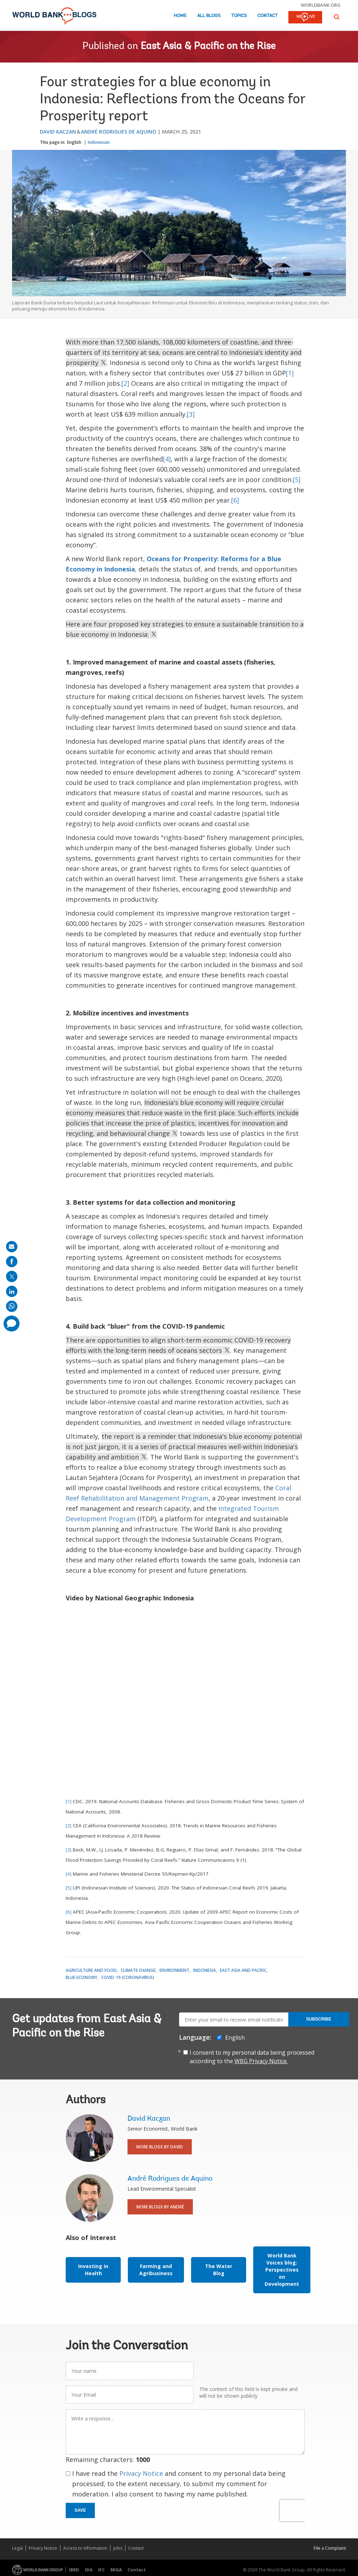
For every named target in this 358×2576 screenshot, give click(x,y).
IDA (88, 2570)
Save (80, 2510)
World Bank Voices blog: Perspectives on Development (282, 2269)
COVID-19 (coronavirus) (127, 1977)
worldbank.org (321, 5)
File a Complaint (330, 2548)
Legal (17, 2548)
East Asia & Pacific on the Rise (208, 46)
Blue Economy (81, 1977)
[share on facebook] (11, 1261)
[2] (125, 383)
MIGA (116, 2570)
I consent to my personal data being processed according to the (252, 2057)
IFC (101, 2570)
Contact (267, 15)
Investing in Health (93, 2270)
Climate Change (138, 1970)
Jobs (117, 2548)
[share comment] (12, 1324)
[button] (337, 17)
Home (180, 15)
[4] (167, 459)
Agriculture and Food (91, 1970)
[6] (235, 500)
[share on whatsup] (11, 1306)
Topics (239, 15)
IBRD (74, 2570)
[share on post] (11, 1276)
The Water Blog (218, 2270)
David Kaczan (58, 131)
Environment (174, 1970)
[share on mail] (11, 1246)
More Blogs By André (160, 2207)
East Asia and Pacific (243, 1970)
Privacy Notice (141, 2473)
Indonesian (99, 142)
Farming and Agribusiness (156, 2270)
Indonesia (204, 1970)
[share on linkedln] (11, 1291)
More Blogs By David (159, 2147)
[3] (191, 414)
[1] (290, 373)
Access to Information (85, 2548)
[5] (296, 479)
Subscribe (318, 2019)
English (74, 142)
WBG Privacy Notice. (261, 2061)
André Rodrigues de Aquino (118, 131)
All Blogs (209, 15)
